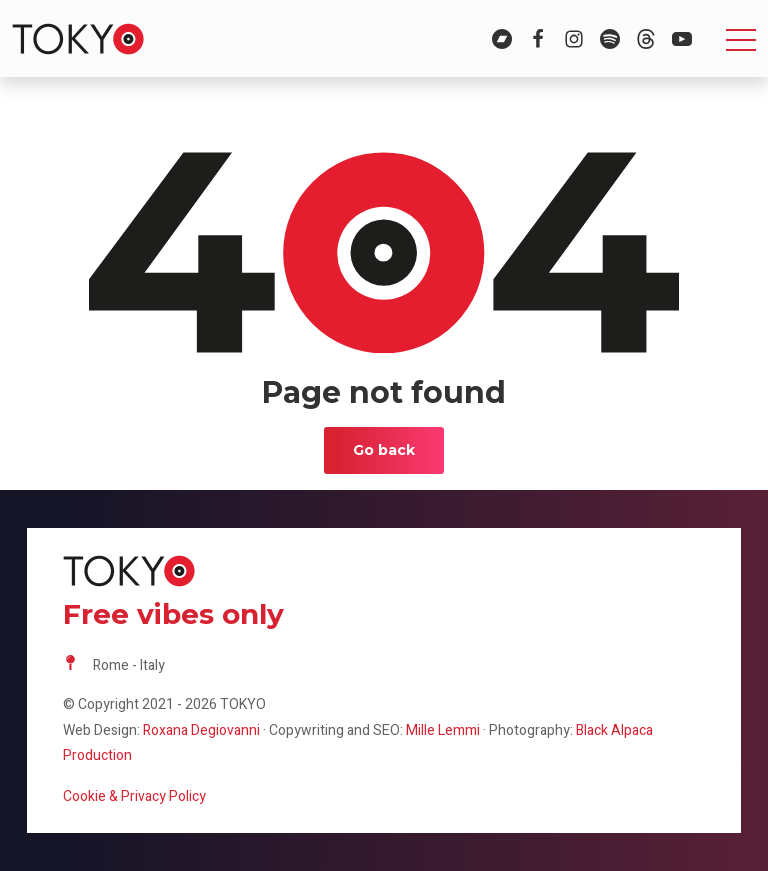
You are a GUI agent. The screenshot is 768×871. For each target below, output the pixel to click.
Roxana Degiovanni (201, 730)
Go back (384, 450)
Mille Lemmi (443, 730)
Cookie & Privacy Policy (134, 796)
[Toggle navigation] (741, 38)
